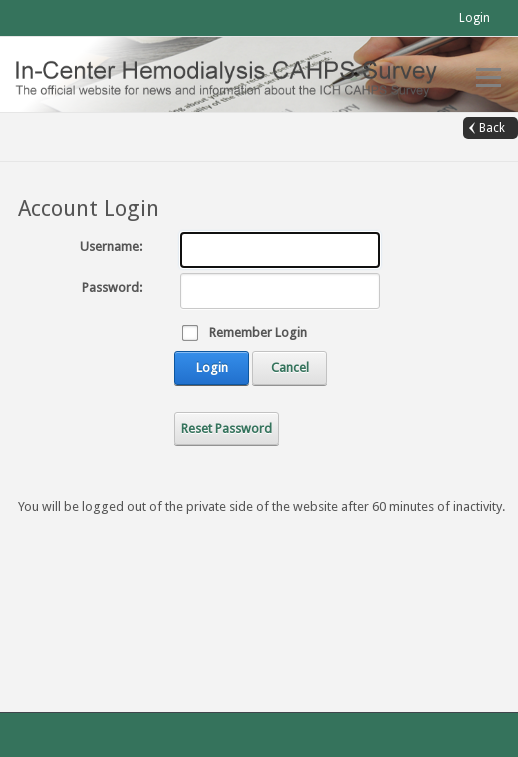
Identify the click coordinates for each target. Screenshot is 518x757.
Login (474, 18)
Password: (112, 287)
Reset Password (226, 428)
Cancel (290, 367)
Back (492, 128)
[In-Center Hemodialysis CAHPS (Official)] (239, 73)
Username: (111, 246)
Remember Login (258, 332)
